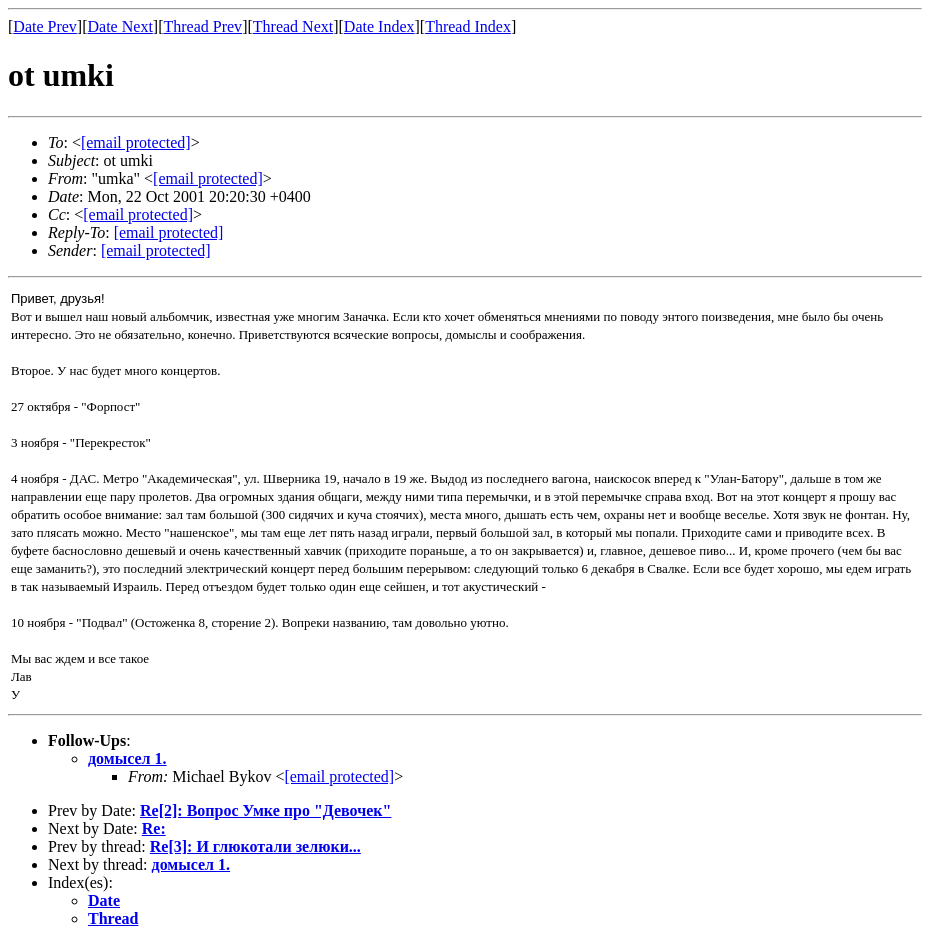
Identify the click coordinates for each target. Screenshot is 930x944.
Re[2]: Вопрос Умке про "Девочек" (265, 810)
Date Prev (45, 26)
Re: (154, 828)
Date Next (120, 26)
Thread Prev (202, 26)
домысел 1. (127, 758)
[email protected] (339, 776)
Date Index (379, 26)
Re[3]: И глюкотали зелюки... (255, 846)
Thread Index (468, 26)
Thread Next (293, 26)
